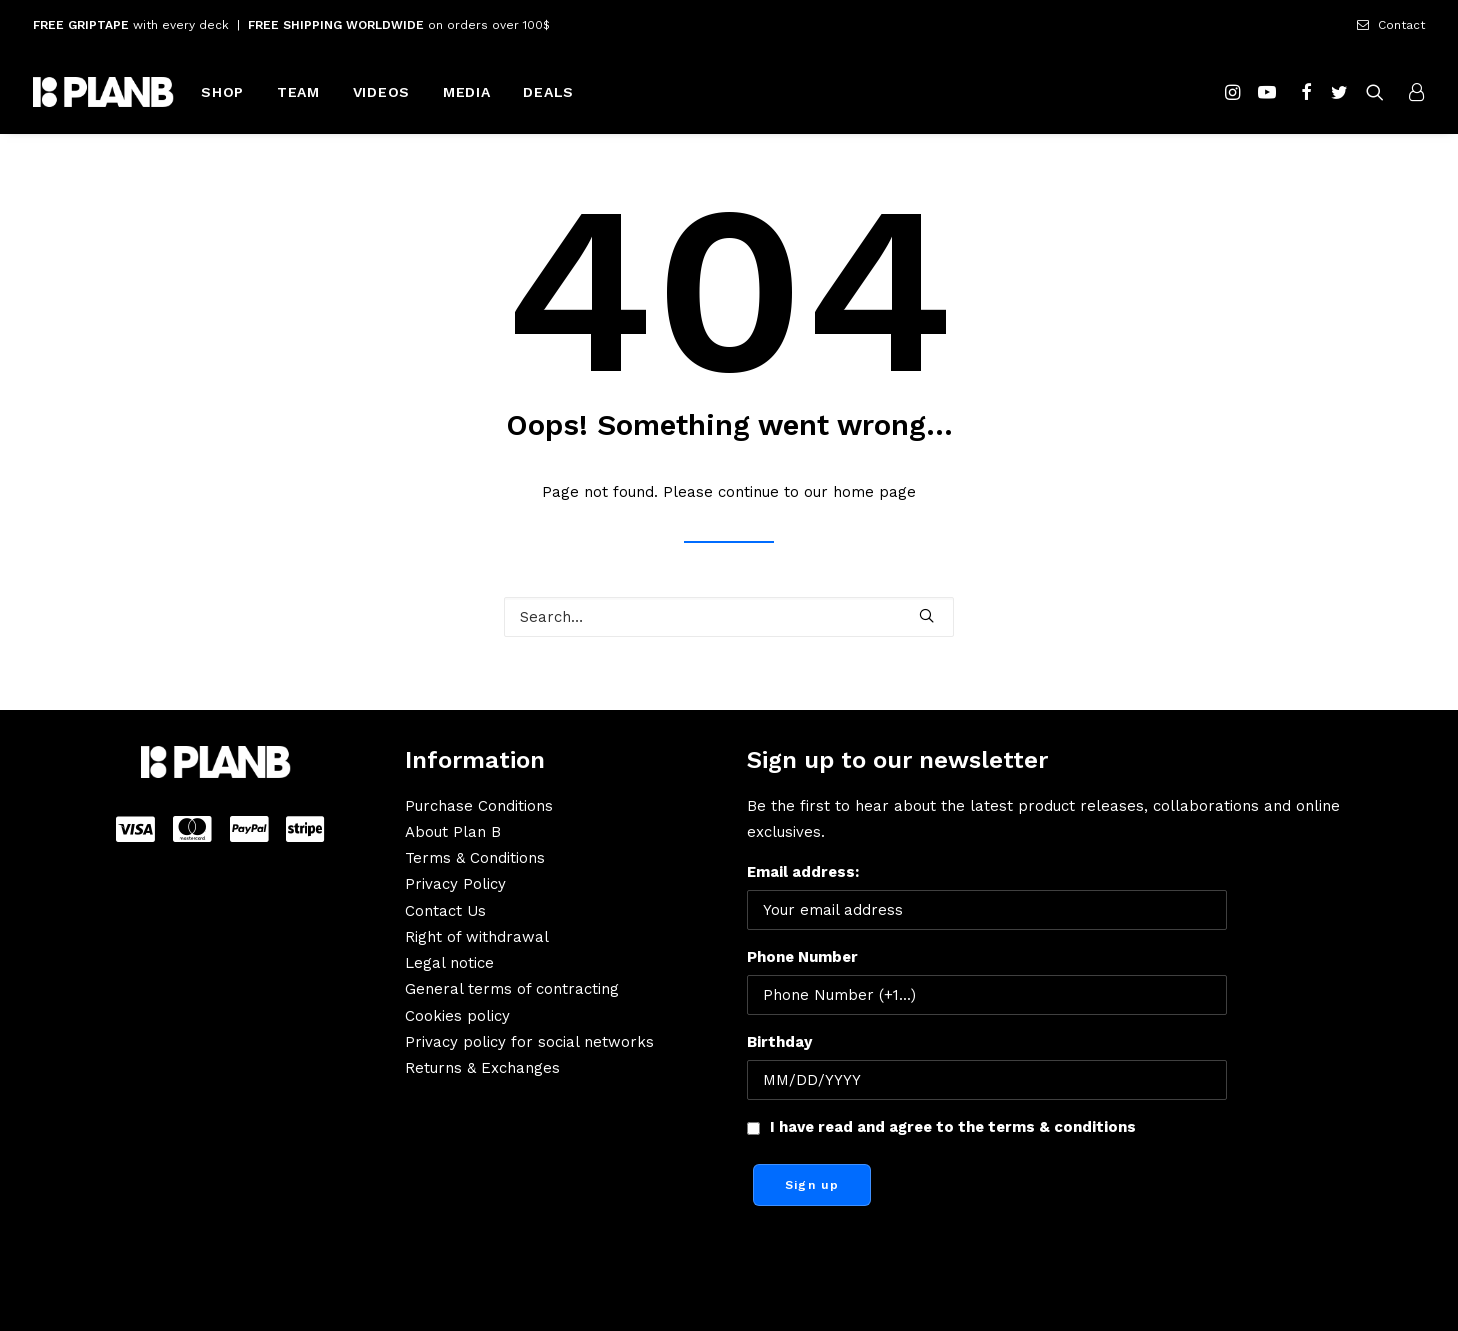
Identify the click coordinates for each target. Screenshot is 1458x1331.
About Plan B (453, 832)
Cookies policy (457, 1016)
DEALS (548, 92)
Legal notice (449, 963)
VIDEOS (381, 92)
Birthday (779, 1042)
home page (874, 492)
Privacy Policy (455, 884)
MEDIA (467, 92)
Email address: (987, 896)
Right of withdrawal (477, 937)
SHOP (222, 92)
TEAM (298, 92)
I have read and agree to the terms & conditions (953, 1127)
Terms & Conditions (475, 858)
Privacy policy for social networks (529, 1042)
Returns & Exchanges (482, 1068)
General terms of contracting (512, 989)
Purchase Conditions (479, 806)
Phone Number (802, 957)
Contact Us (445, 911)
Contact (1401, 25)
